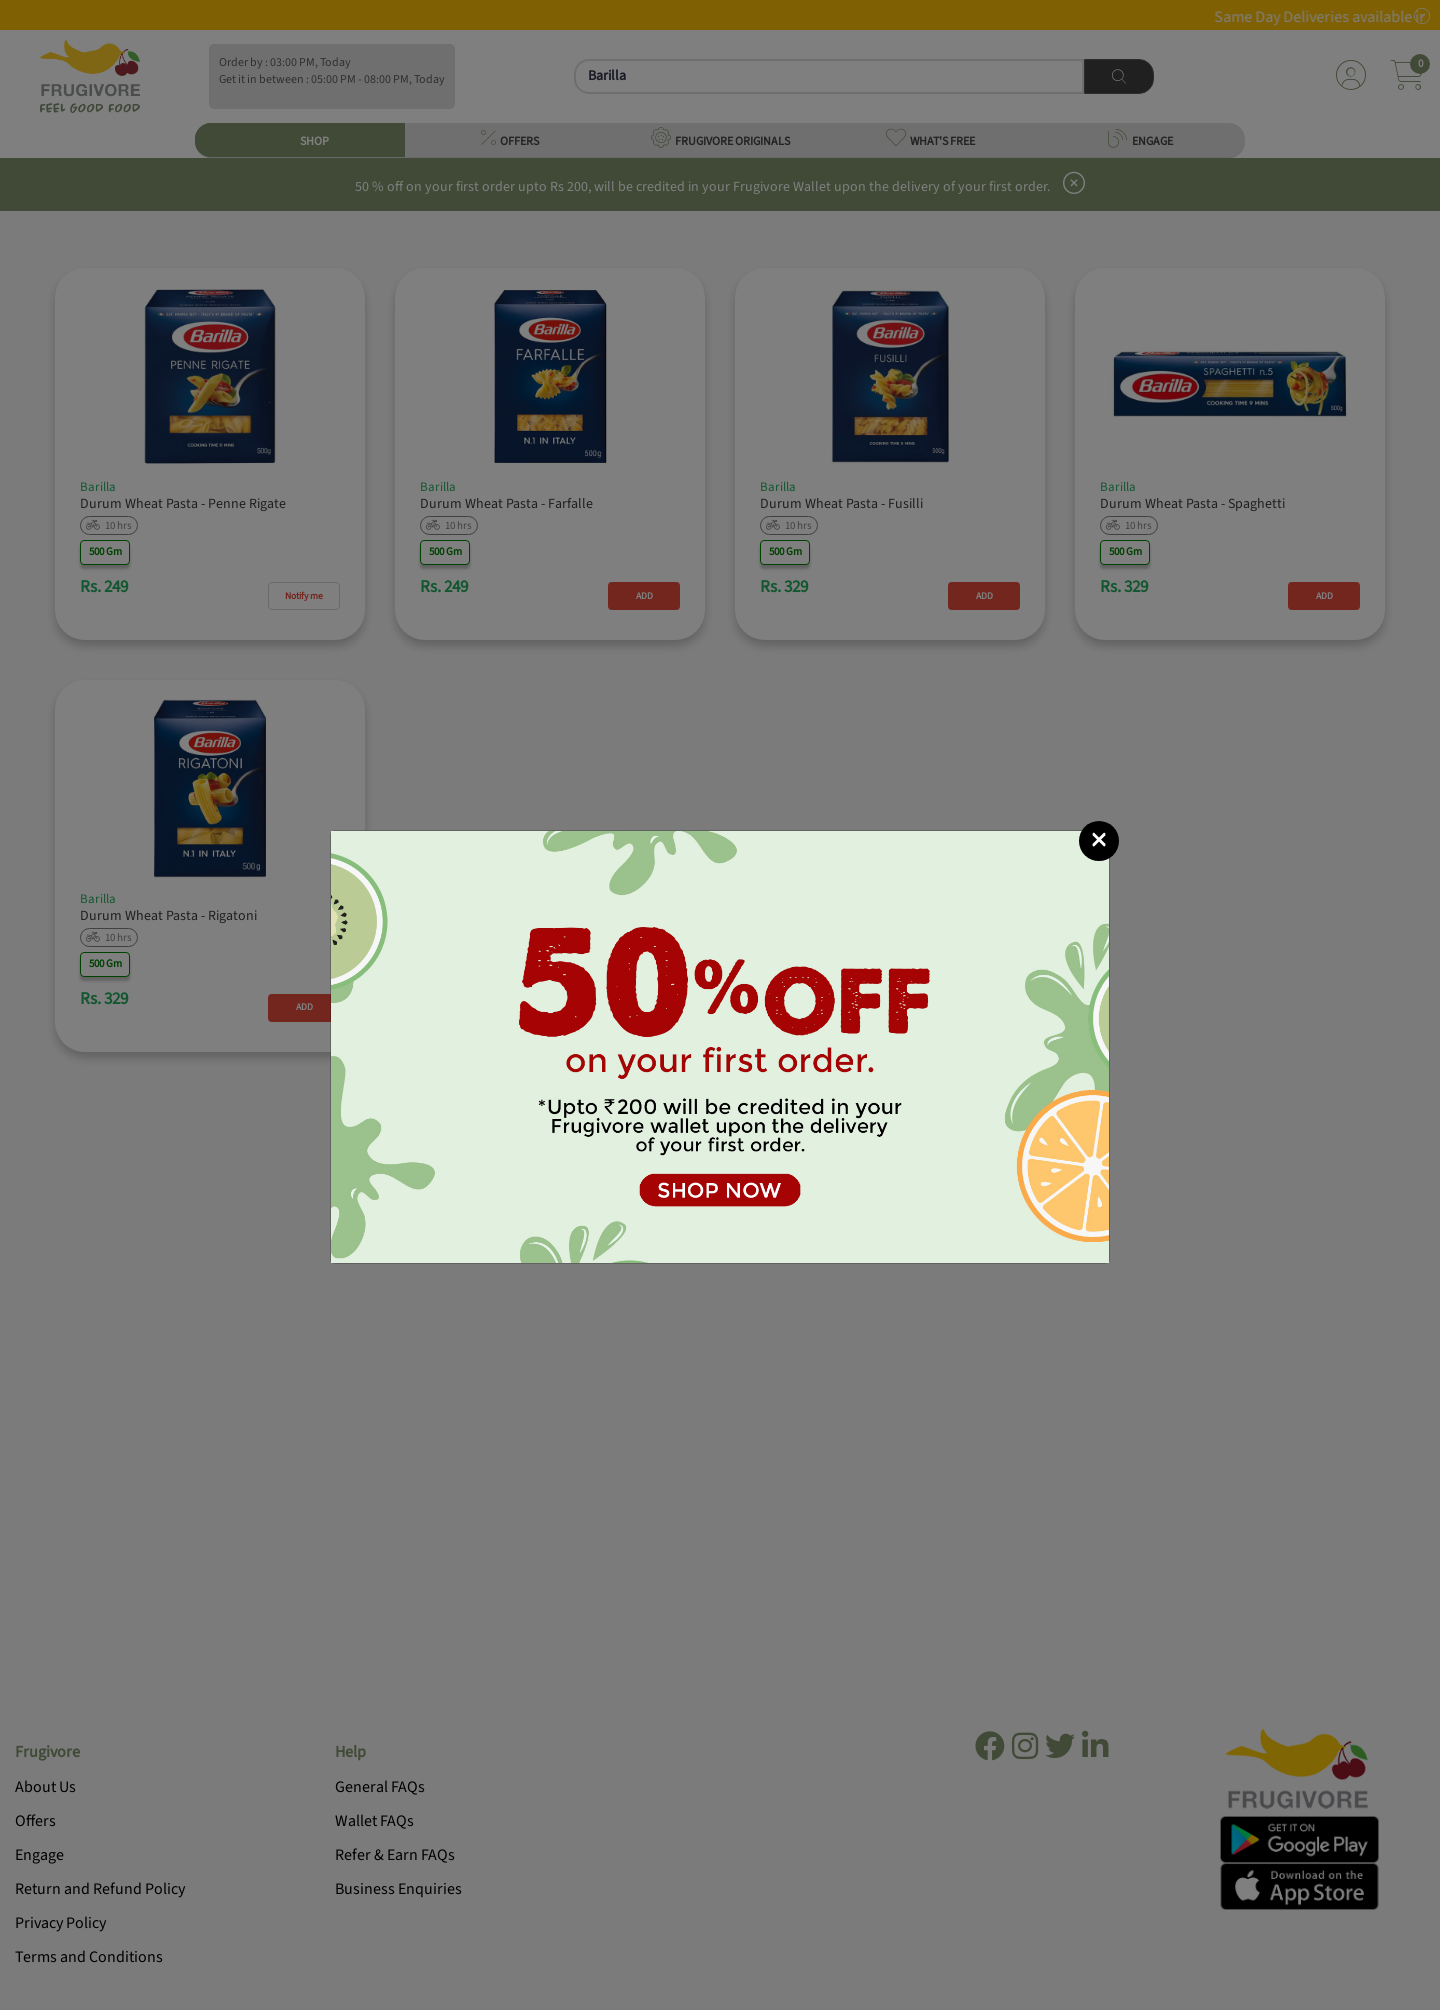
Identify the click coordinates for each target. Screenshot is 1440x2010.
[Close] (1099, 841)
